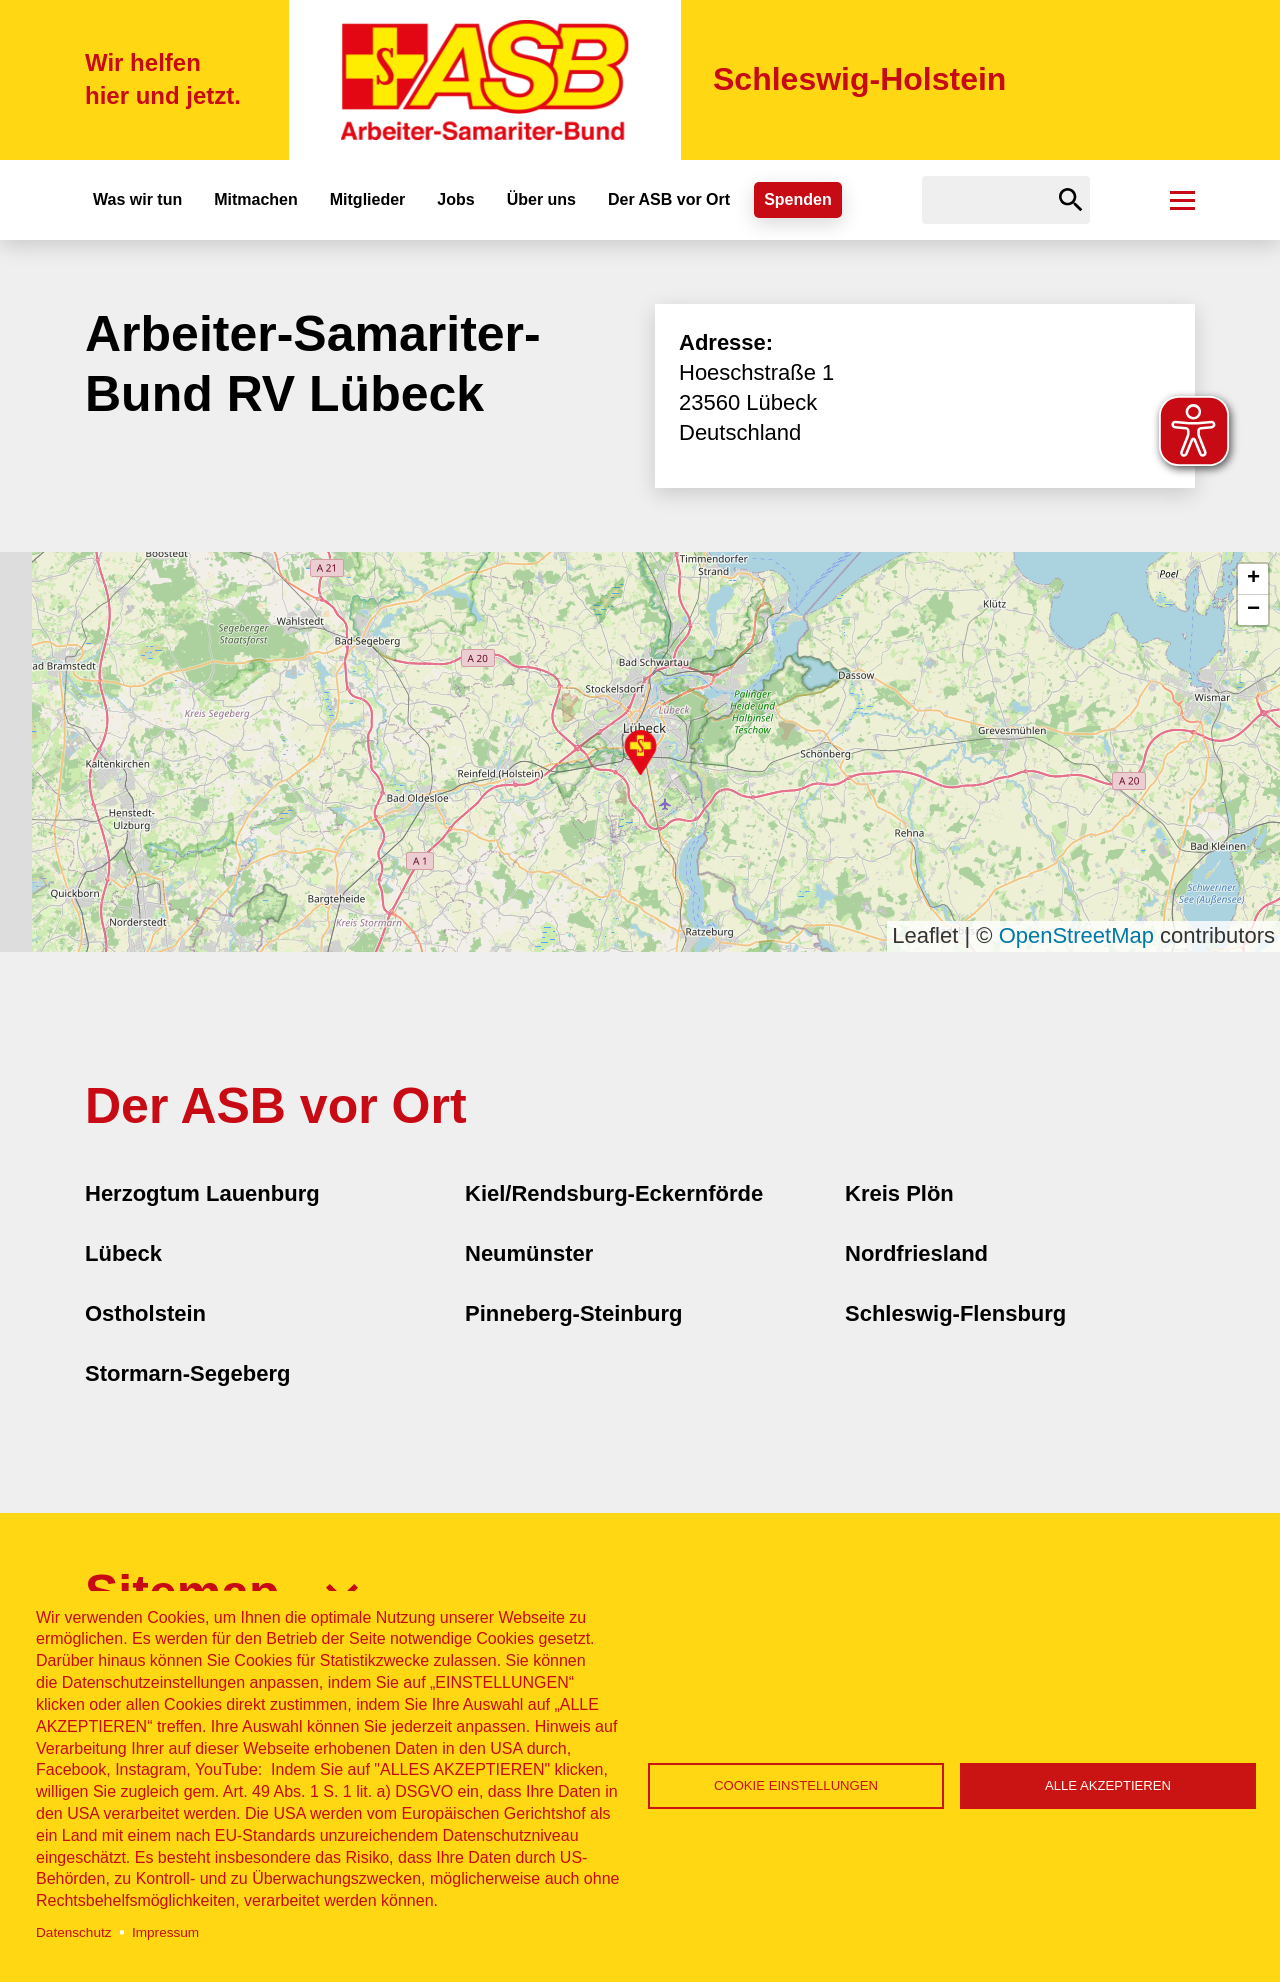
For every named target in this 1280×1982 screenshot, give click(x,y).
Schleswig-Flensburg (955, 1313)
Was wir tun (137, 199)
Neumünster (529, 1253)
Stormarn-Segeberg (187, 1373)
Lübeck (123, 1253)
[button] (640, 752)
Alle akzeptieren (1108, 1785)
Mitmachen (256, 199)
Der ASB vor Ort (669, 199)
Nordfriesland (916, 1253)
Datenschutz (74, 1932)
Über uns (541, 199)
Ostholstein (145, 1313)
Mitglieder (368, 199)
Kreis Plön (899, 1193)
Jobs (455, 199)
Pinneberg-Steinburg (574, 1313)
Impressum (165, 1932)
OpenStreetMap (1076, 935)
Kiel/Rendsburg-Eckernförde (614, 1193)
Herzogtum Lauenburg (202, 1193)
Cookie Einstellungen (796, 1785)
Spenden (798, 199)
